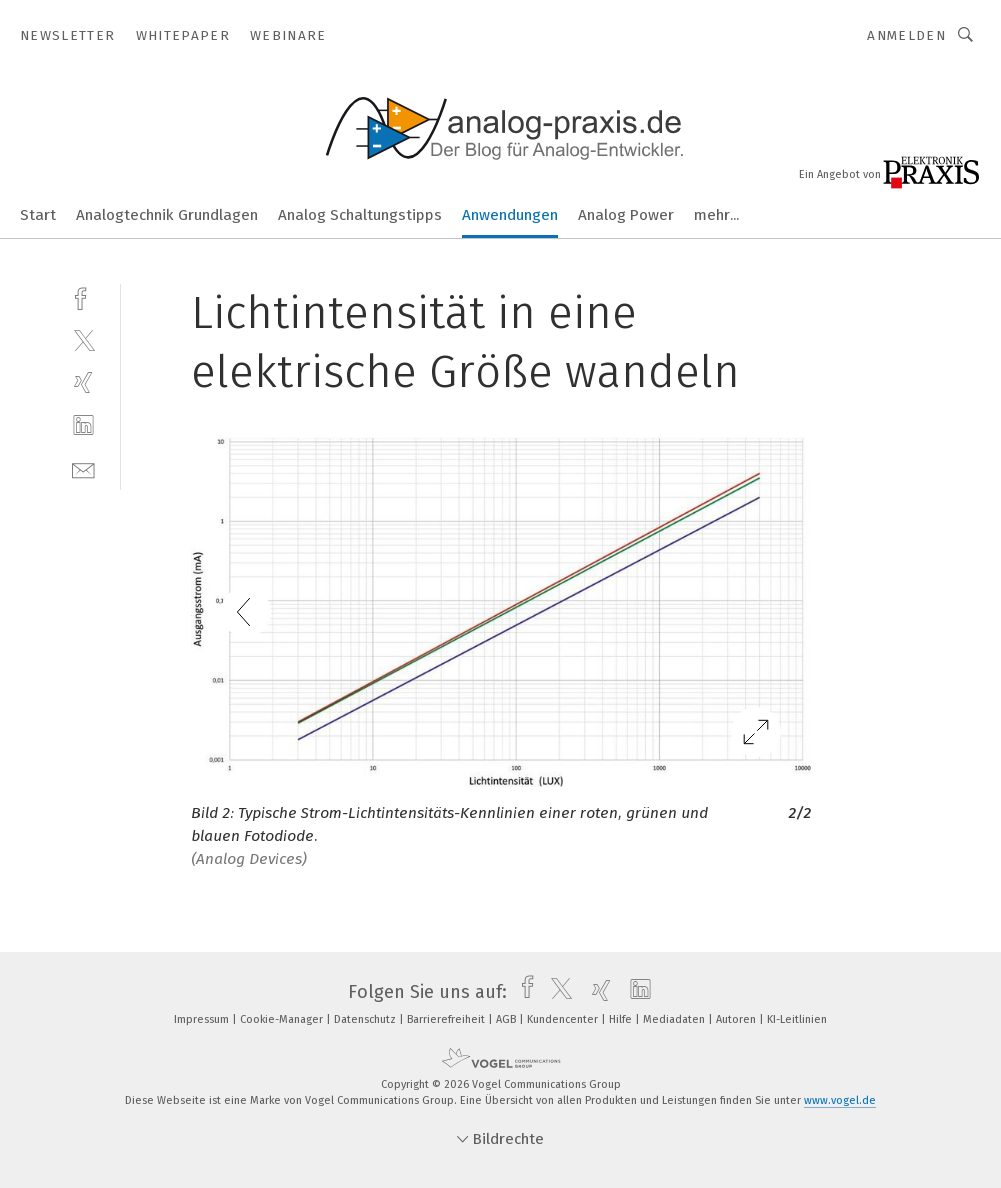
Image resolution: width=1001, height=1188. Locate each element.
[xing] (83, 382)
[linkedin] (83, 425)
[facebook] (83, 296)
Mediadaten (675, 1019)
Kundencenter (564, 1019)
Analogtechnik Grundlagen (167, 215)
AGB (507, 1019)
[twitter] (83, 339)
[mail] (83, 468)
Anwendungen (510, 215)
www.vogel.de (840, 1100)
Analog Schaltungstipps (360, 215)
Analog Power (626, 215)
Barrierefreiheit (447, 1019)
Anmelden (906, 35)
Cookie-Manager (283, 1019)
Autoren (737, 1019)
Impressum (203, 1019)
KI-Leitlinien (797, 1019)
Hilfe (622, 1019)
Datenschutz (366, 1019)
